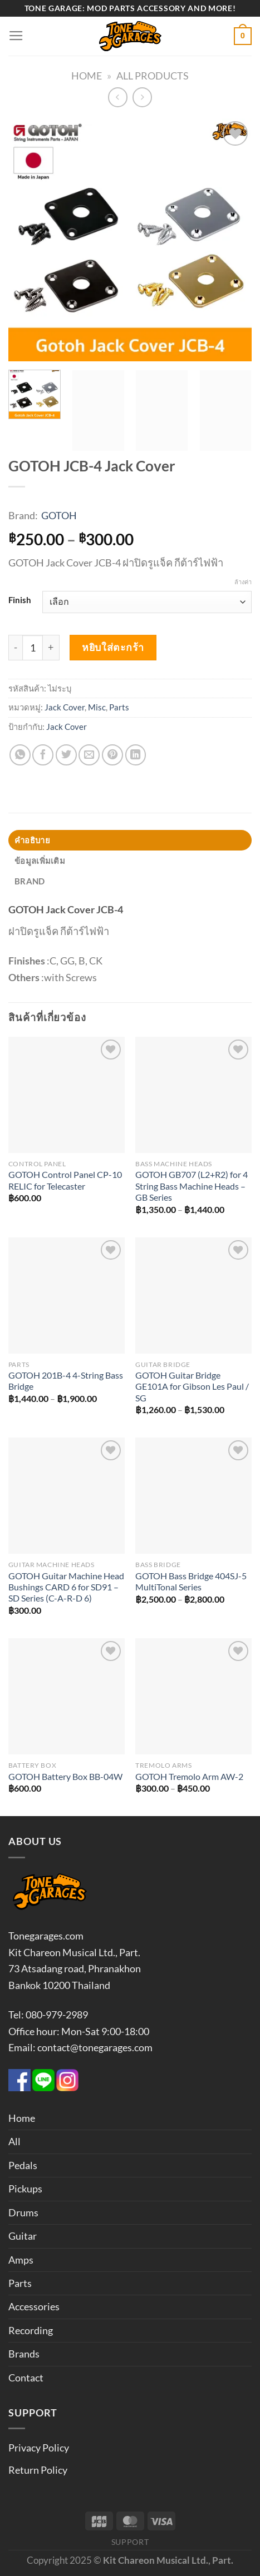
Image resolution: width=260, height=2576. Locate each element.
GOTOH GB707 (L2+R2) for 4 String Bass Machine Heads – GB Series (191, 1186)
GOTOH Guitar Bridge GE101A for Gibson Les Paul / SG (192, 1386)
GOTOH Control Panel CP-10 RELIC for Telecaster (65, 1180)
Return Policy (37, 2470)
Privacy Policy (38, 2447)
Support (130, 2542)
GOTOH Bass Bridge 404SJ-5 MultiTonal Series (191, 1581)
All (14, 2141)
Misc (97, 707)
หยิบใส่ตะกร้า (113, 647)
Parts (119, 707)
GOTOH (59, 515)
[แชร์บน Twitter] (66, 754)
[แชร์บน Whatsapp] (20, 754)
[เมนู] (16, 36)
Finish (19, 600)
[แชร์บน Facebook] (42, 754)
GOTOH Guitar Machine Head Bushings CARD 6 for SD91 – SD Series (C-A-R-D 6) (66, 1587)
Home (86, 75)
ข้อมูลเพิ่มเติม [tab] (39, 861)
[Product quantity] (32, 647)
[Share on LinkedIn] (135, 754)
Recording (30, 2330)
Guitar (22, 2236)
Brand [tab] (29, 881)
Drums (23, 2212)
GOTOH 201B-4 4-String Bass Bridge (65, 1380)
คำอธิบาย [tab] (32, 840)
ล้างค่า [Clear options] (243, 581)
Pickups (25, 2188)
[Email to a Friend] (89, 754)
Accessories (34, 2306)
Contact (25, 2377)
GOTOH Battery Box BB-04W (65, 1777)
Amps (20, 2260)
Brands (24, 2354)
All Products (152, 75)
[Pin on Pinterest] (112, 754)
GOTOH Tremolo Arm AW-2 (189, 1777)
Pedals (22, 2165)
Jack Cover (65, 707)
